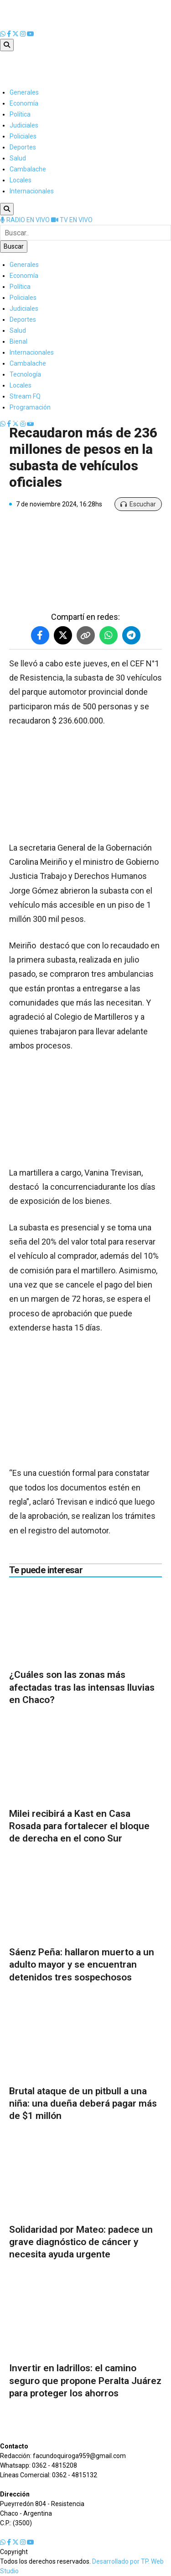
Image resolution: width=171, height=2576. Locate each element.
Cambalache (28, 169)
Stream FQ (25, 396)
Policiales (23, 136)
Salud (18, 158)
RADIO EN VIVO (25, 220)
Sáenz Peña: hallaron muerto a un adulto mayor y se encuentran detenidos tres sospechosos (81, 1965)
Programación (30, 407)
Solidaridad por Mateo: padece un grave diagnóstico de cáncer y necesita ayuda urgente (81, 2242)
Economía (24, 103)
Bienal (18, 341)
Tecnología (25, 374)
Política (20, 114)
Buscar (14, 246)
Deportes (23, 147)
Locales (20, 180)
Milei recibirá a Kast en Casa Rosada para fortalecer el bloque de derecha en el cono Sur (79, 1826)
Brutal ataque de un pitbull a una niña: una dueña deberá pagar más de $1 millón (83, 2104)
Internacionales (32, 191)
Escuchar (138, 504)
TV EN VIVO (72, 220)
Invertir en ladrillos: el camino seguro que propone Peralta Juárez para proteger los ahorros (85, 2381)
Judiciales (24, 125)
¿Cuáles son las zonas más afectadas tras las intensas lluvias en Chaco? (82, 1687)
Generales (24, 92)
